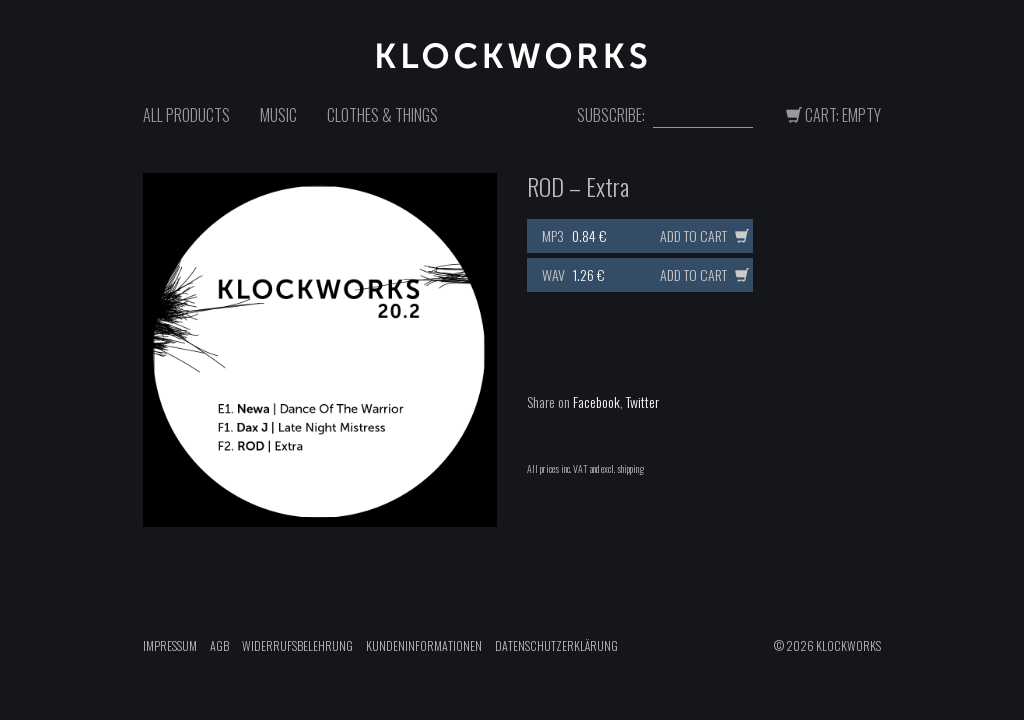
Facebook (596, 401)
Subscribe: (611, 115)
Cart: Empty (833, 115)
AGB (219, 645)
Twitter (642, 401)
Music (278, 115)
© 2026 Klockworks (827, 645)
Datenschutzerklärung (556, 645)
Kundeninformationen (424, 645)
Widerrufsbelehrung (297, 645)
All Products (186, 115)
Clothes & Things (382, 115)
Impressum (170, 645)
